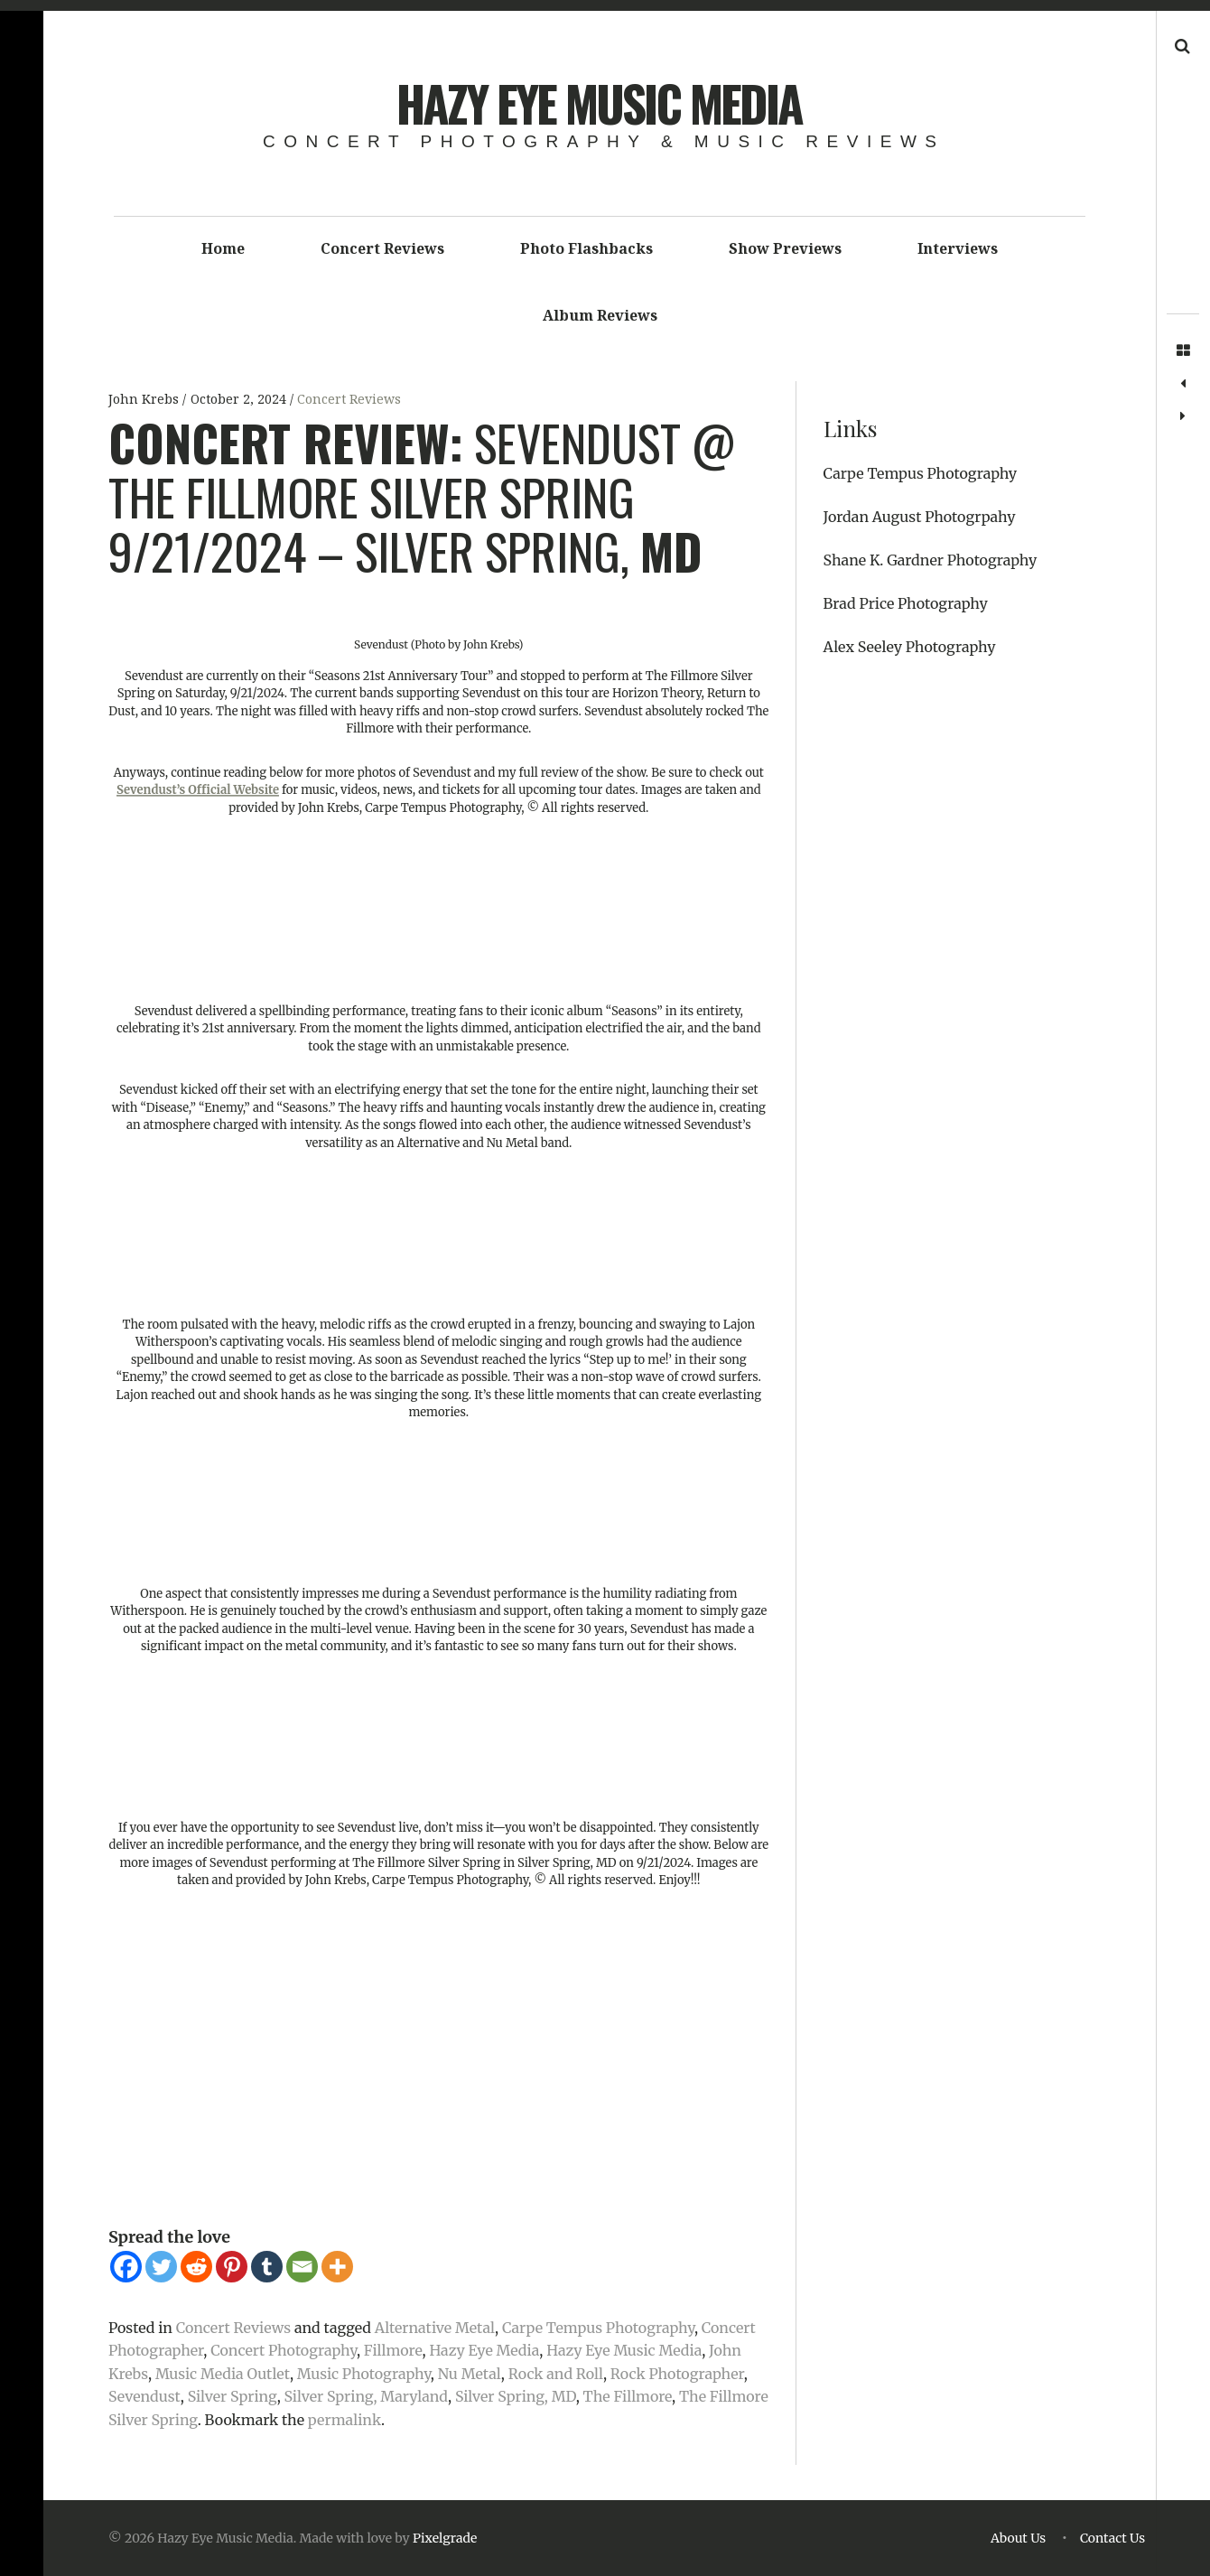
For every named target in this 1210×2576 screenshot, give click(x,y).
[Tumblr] (267, 2266)
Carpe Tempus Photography (598, 2328)
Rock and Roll (555, 2374)
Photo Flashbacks (586, 248)
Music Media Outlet (222, 2374)
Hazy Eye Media (484, 2350)
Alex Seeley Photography (910, 647)
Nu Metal (469, 2374)
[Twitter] (161, 2266)
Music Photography (364, 2374)
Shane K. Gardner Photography (931, 560)
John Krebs (145, 398)
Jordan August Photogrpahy (920, 517)
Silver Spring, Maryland (366, 2396)
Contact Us (1112, 2538)
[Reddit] (196, 2266)
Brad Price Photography (906, 603)
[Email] (302, 2266)
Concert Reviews (382, 248)
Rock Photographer (677, 2374)
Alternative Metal (435, 2328)
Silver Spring (232, 2396)
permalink (344, 2420)
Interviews (957, 248)
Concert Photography (283, 2350)
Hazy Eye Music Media (599, 103)
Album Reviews (600, 315)
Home (223, 248)
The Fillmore (628, 2396)
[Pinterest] (231, 2266)
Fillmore (393, 2350)
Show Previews (785, 248)
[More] (337, 2266)
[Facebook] (126, 2266)
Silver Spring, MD (515, 2396)
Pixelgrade (445, 2538)
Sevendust (144, 2396)
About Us (1018, 2538)
